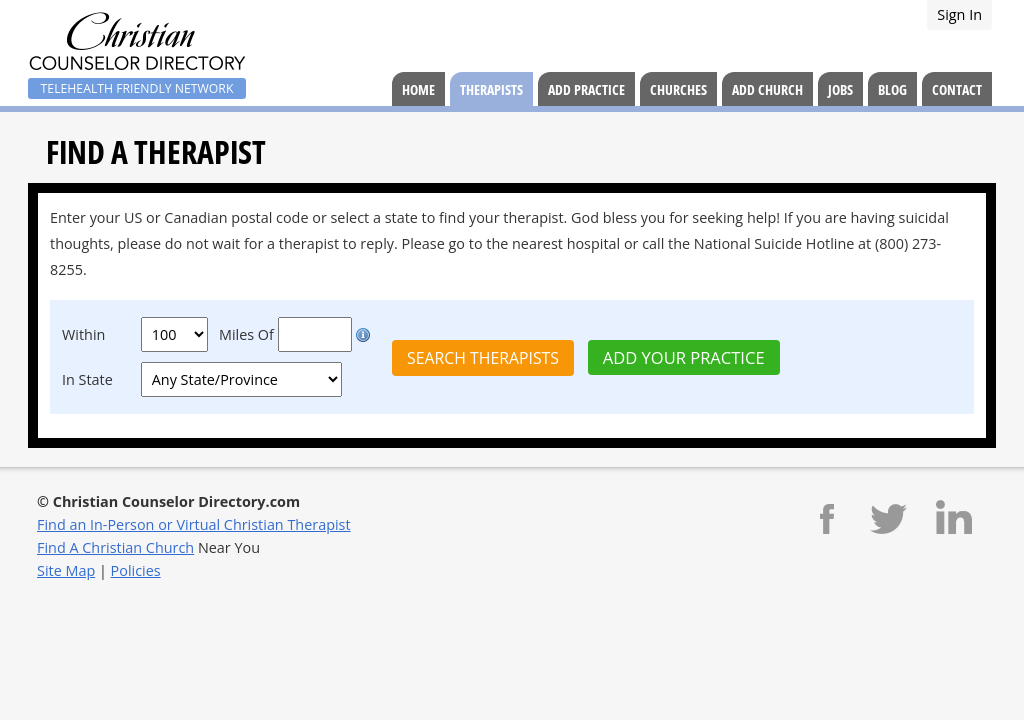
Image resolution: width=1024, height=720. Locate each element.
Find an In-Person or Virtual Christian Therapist (194, 524)
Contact (957, 89)
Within (83, 334)
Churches (678, 89)
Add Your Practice (684, 357)
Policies (136, 570)
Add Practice (586, 89)
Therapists (491, 89)
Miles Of (246, 334)
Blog (892, 89)
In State (87, 379)
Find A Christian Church (115, 547)
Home (418, 89)
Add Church (767, 89)
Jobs (840, 89)
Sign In (959, 14)
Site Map (66, 570)
